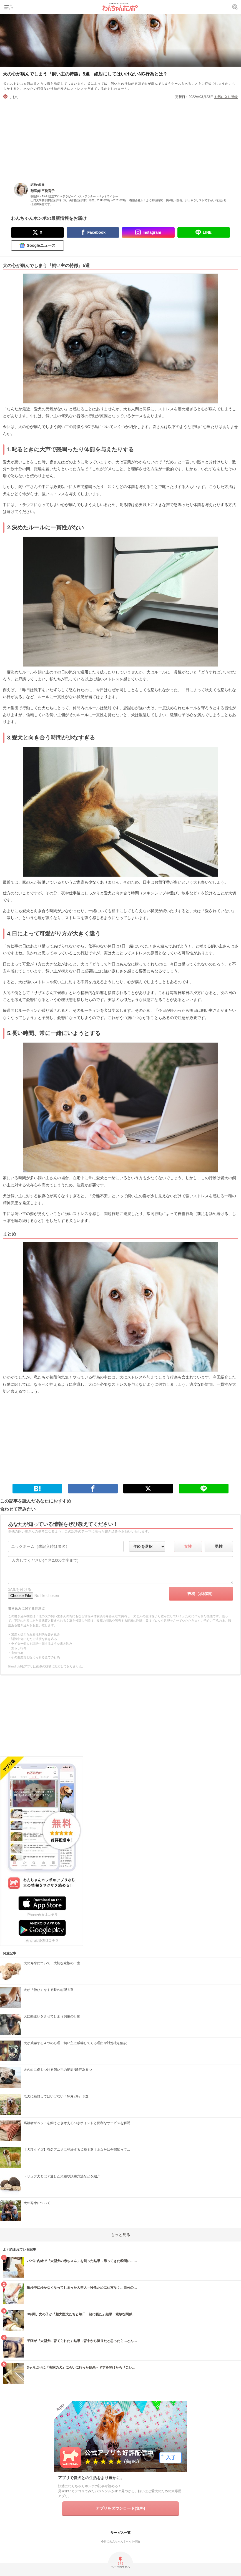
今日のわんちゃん (112, 2541)
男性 (219, 1546)
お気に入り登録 (226, 97)
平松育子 (48, 191)
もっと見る (120, 2234)
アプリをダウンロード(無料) (120, 2508)
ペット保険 (133, 2541)
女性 (188, 1546)
